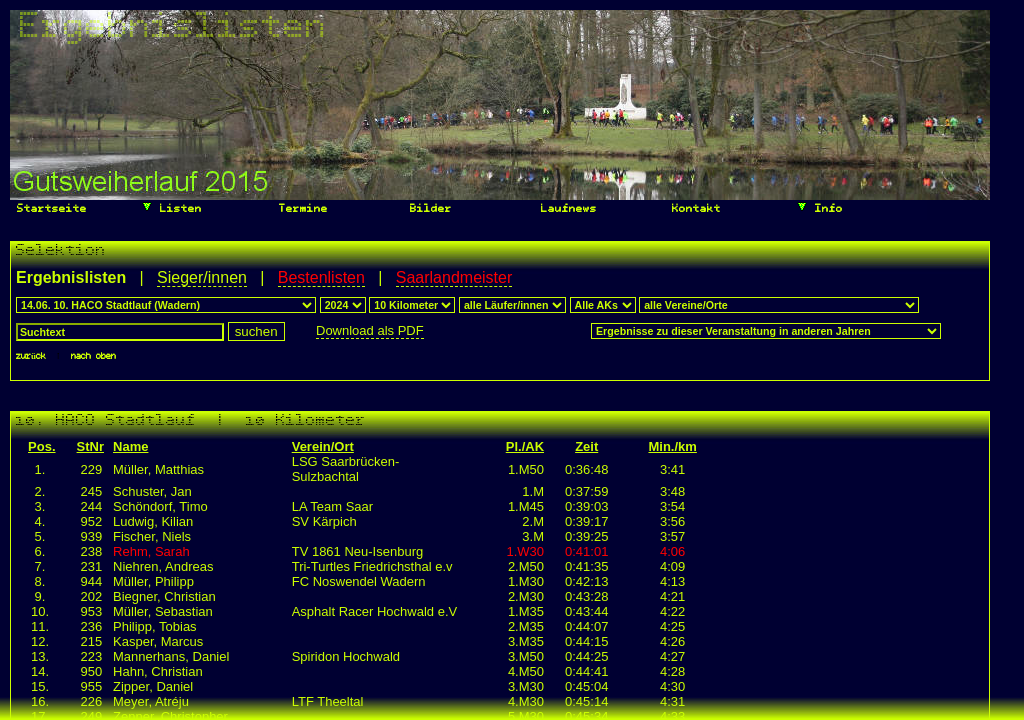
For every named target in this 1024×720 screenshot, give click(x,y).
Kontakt (693, 209)
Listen (171, 207)
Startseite (48, 209)
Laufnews (565, 209)
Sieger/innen (202, 277)
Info (819, 207)
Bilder (427, 209)
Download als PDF (370, 330)
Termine (300, 209)
